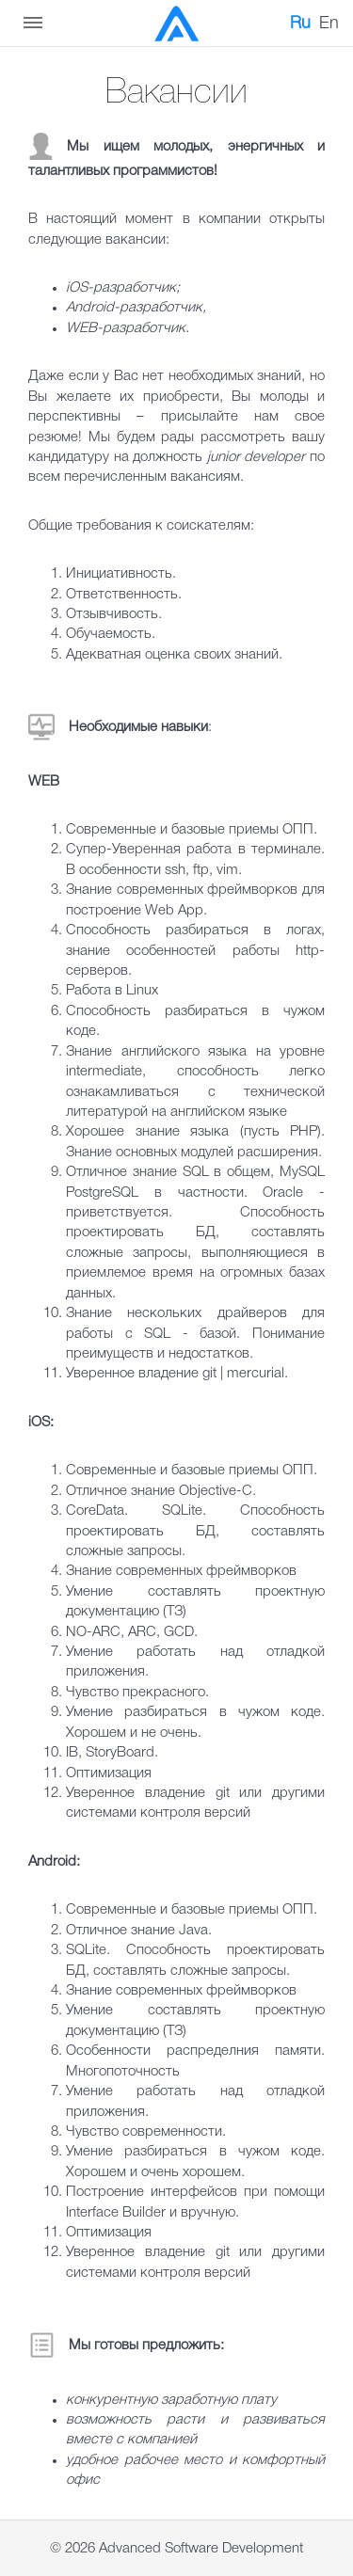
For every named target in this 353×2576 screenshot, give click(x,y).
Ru (300, 23)
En (329, 23)
